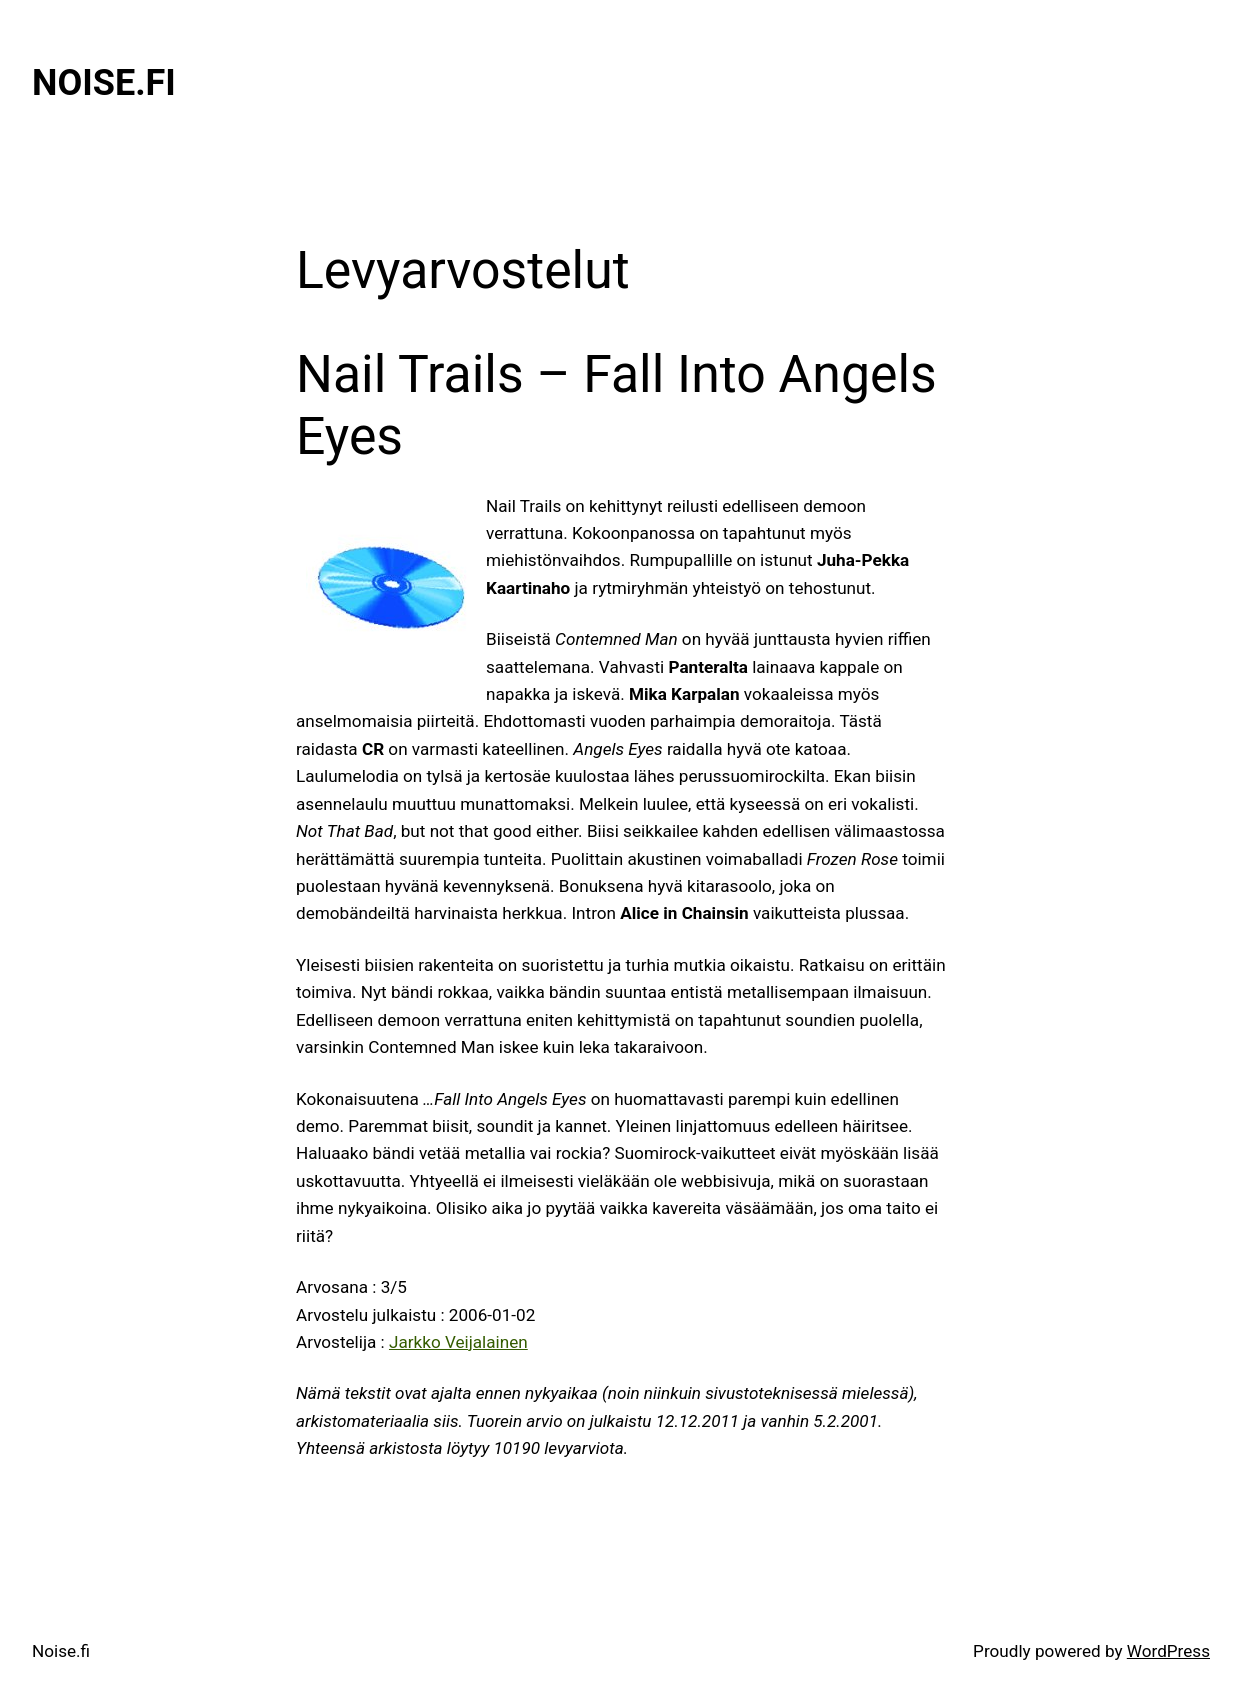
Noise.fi (104, 83)
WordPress (1168, 1651)
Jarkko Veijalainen (458, 1342)
